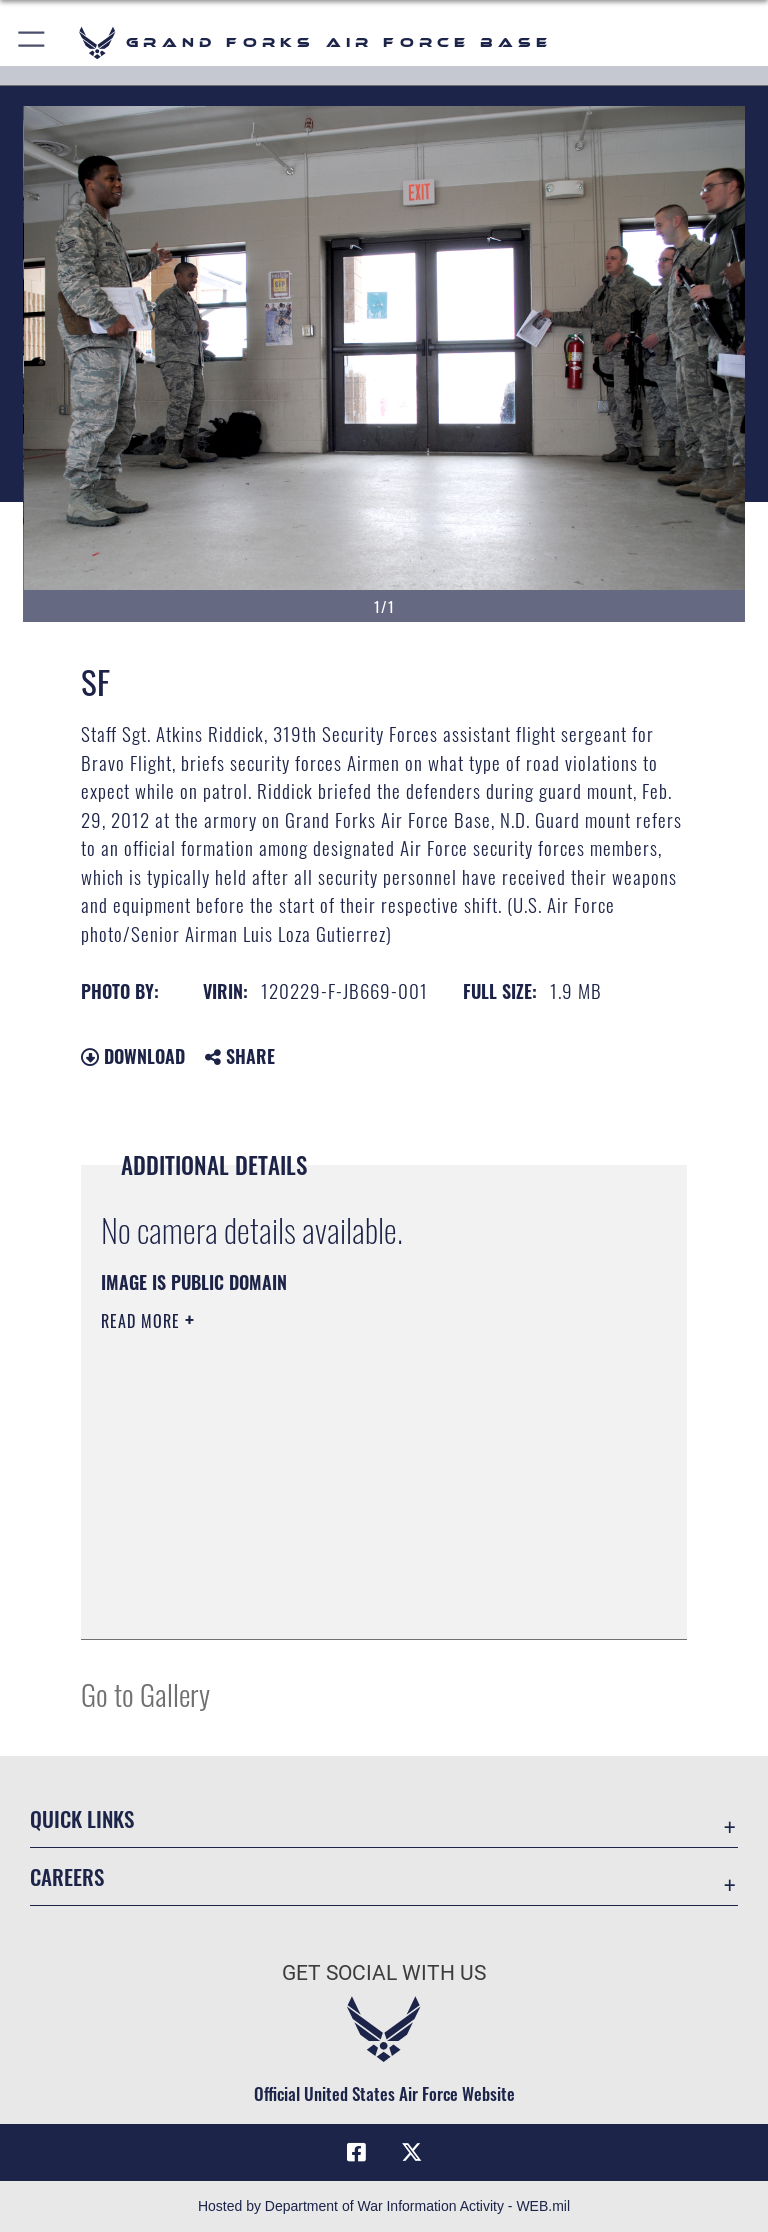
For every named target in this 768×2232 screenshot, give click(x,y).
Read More (143, 1321)
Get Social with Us (384, 1973)
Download (133, 1056)
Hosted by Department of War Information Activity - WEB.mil (384, 2206)
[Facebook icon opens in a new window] (356, 2152)
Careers (67, 1876)
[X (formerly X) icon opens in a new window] (412, 2152)
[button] (32, 42)
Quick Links (82, 1818)
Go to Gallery (145, 1693)
